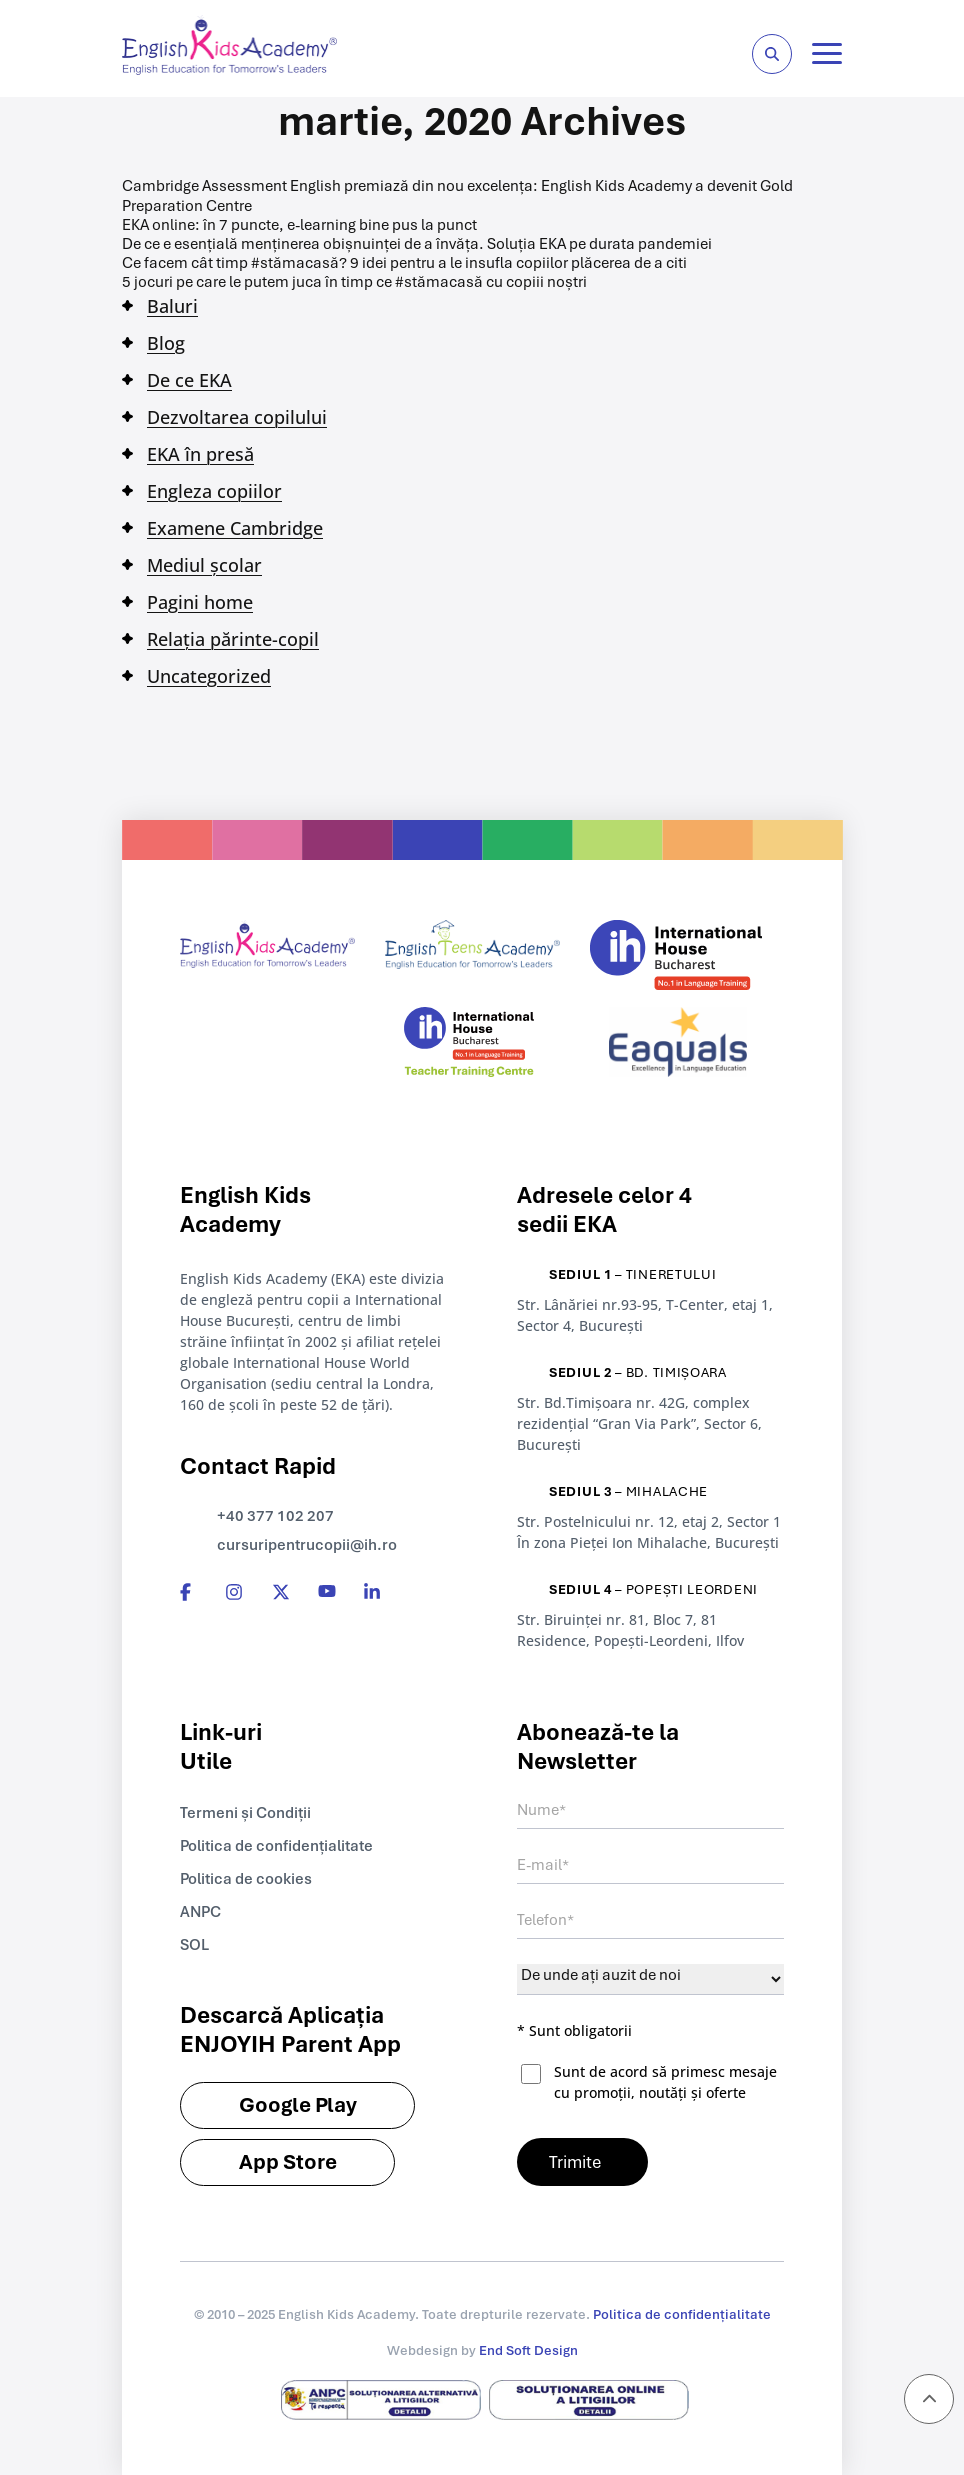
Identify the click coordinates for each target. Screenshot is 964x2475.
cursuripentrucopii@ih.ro (307, 1545)
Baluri (172, 306)
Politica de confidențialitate (276, 1846)
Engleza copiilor (214, 491)
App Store (288, 2161)
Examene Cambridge (235, 528)
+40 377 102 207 (275, 1516)
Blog (166, 343)
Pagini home (200, 602)
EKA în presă (200, 454)
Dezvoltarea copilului (237, 417)
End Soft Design (528, 2350)
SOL (194, 1945)
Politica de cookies (246, 1879)
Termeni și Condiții (245, 1813)
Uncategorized (209, 676)
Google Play (298, 2104)
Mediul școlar (204, 565)
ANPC (200, 1912)
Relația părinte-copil (233, 639)
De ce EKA (189, 380)
